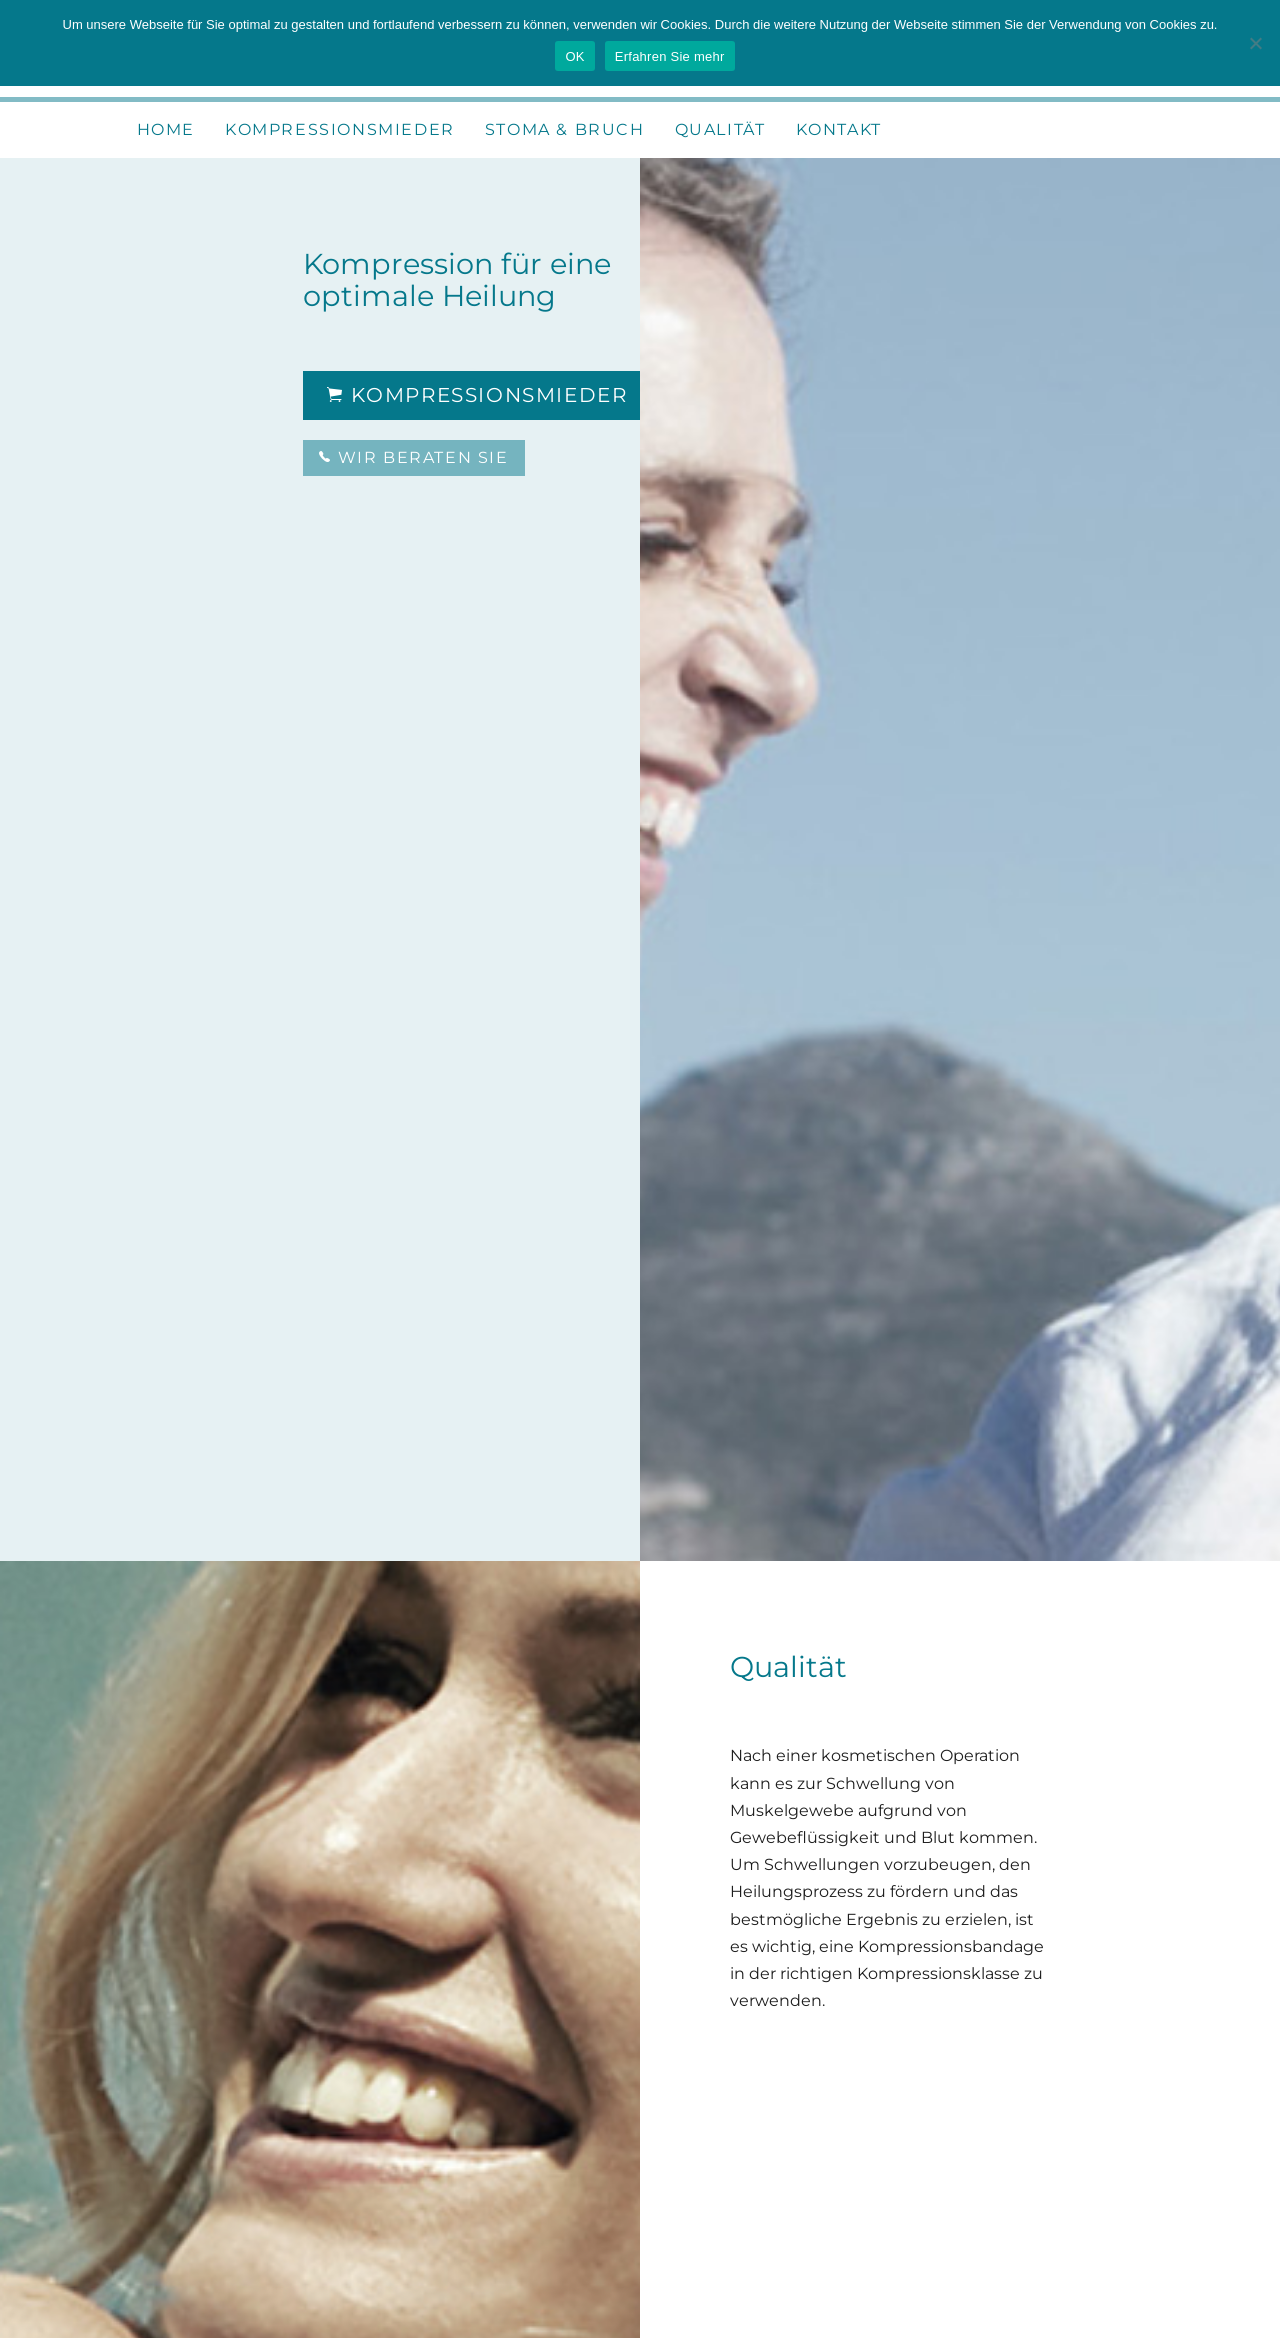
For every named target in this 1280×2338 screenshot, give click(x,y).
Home (166, 129)
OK (574, 56)
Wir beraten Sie (413, 457)
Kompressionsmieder (340, 129)
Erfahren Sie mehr (670, 56)
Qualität (720, 129)
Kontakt (839, 129)
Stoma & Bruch (565, 129)
